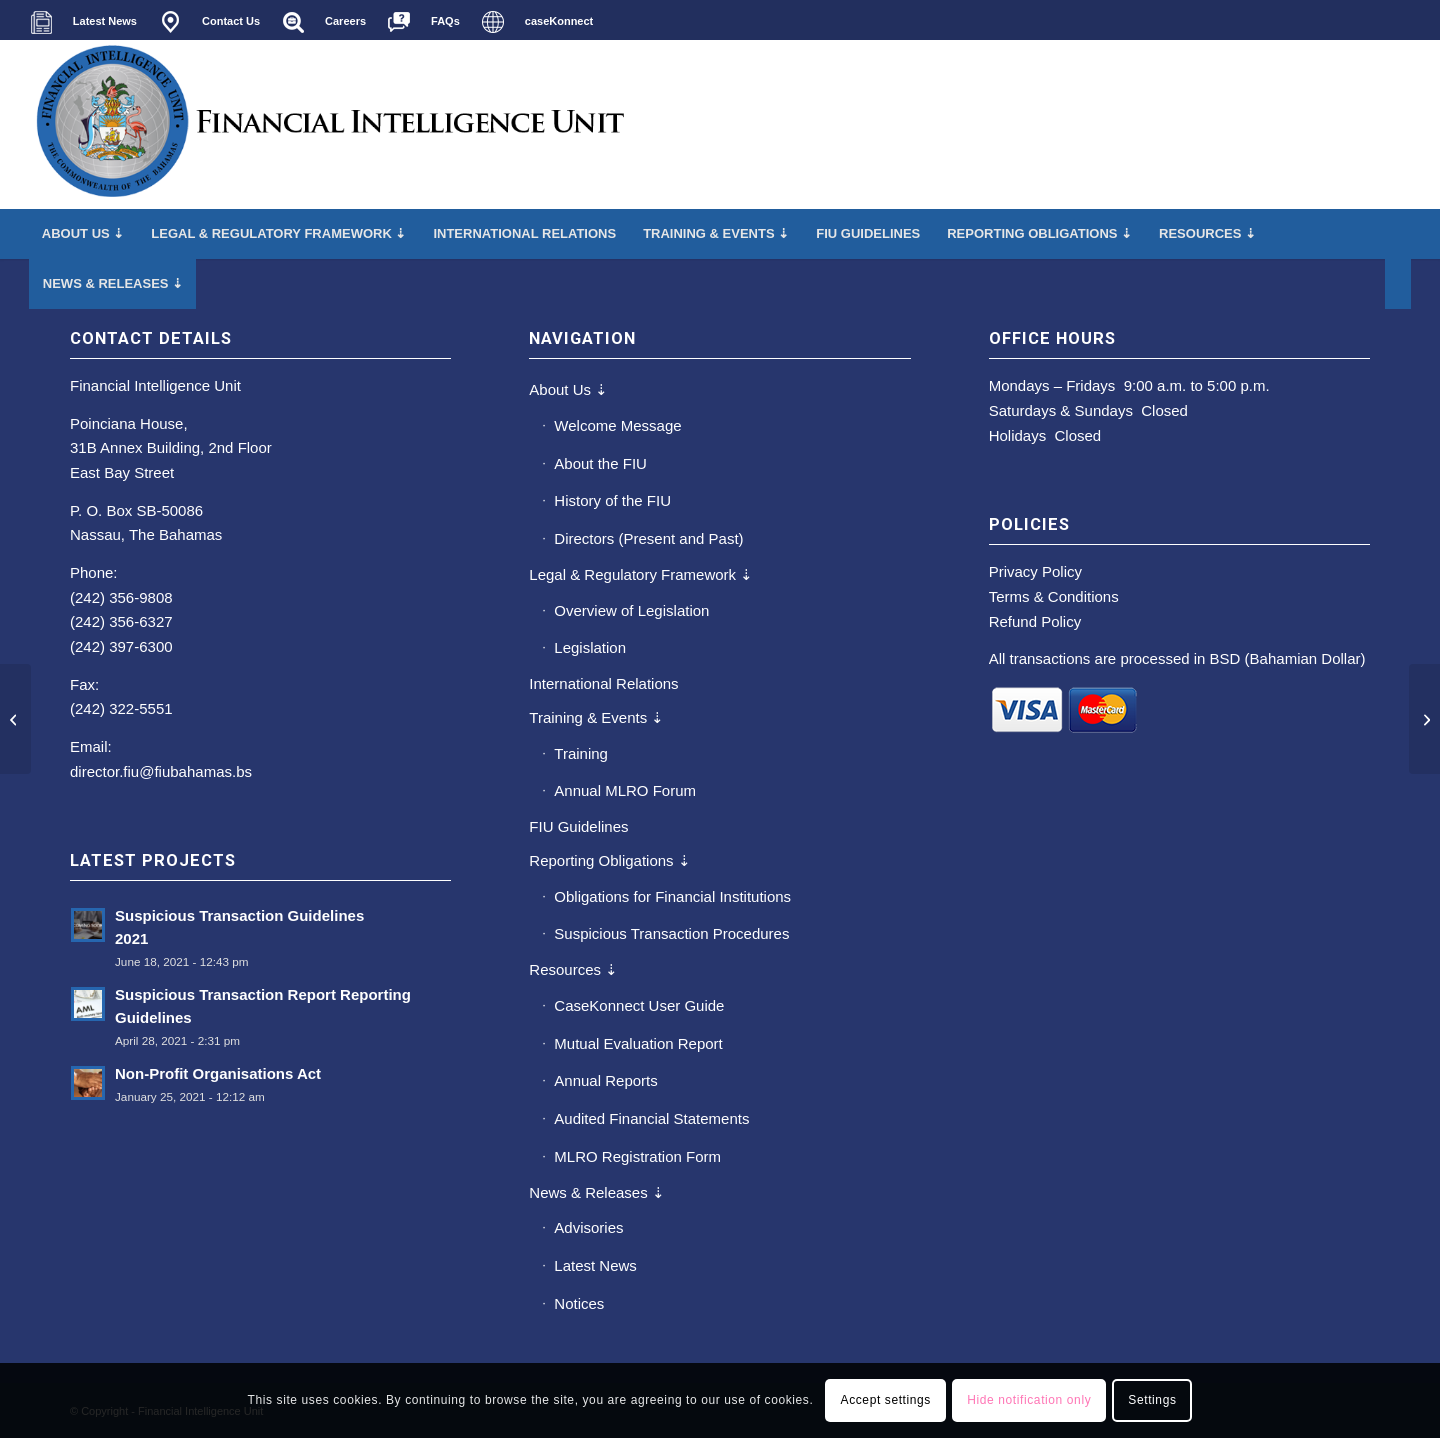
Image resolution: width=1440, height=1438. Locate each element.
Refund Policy (1035, 621)
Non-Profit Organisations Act (218, 1073)
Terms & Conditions (1054, 596)
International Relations (603, 683)
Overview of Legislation (631, 610)
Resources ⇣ (573, 969)
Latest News (595, 1265)
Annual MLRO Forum (625, 790)
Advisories (588, 1227)
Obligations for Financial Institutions (672, 896)
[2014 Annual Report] (1424, 719)
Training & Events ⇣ (596, 717)
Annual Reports (605, 1080)
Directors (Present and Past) (648, 538)
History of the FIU (612, 500)
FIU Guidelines (578, 826)
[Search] (1398, 284)
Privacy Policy (1035, 571)
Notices (579, 1303)
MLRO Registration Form (637, 1156)
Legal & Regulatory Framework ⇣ (641, 574)
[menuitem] (88, 22)
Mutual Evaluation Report (638, 1043)
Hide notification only (1029, 1400)
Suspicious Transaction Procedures (671, 933)
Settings (1152, 1400)
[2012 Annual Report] (15, 719)
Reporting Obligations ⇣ (609, 860)
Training (581, 753)
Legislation (590, 647)
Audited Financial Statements (651, 1118)
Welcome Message (617, 425)
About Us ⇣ (568, 389)
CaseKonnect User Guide (639, 1005)
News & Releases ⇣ (597, 1192)
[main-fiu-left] (331, 124)
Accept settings (886, 1400)
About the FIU (600, 463)
